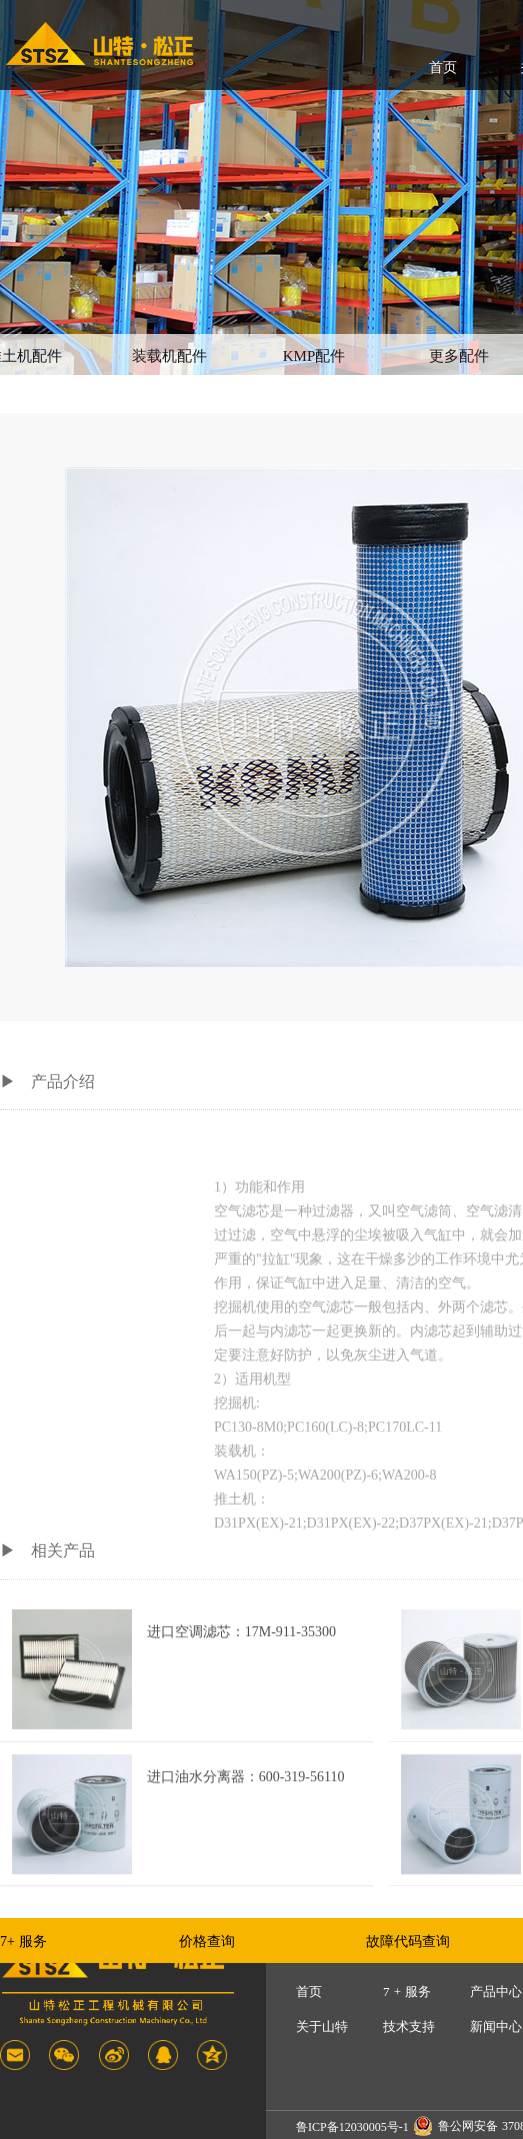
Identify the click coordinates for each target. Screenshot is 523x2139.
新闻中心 (496, 2026)
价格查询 (207, 1941)
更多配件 (459, 356)
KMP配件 (314, 356)
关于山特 (322, 2026)
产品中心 (496, 1991)
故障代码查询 (408, 1941)
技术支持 (409, 2026)
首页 (443, 67)
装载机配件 (169, 356)
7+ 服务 (23, 1941)
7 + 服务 (407, 1991)
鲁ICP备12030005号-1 (352, 2127)
